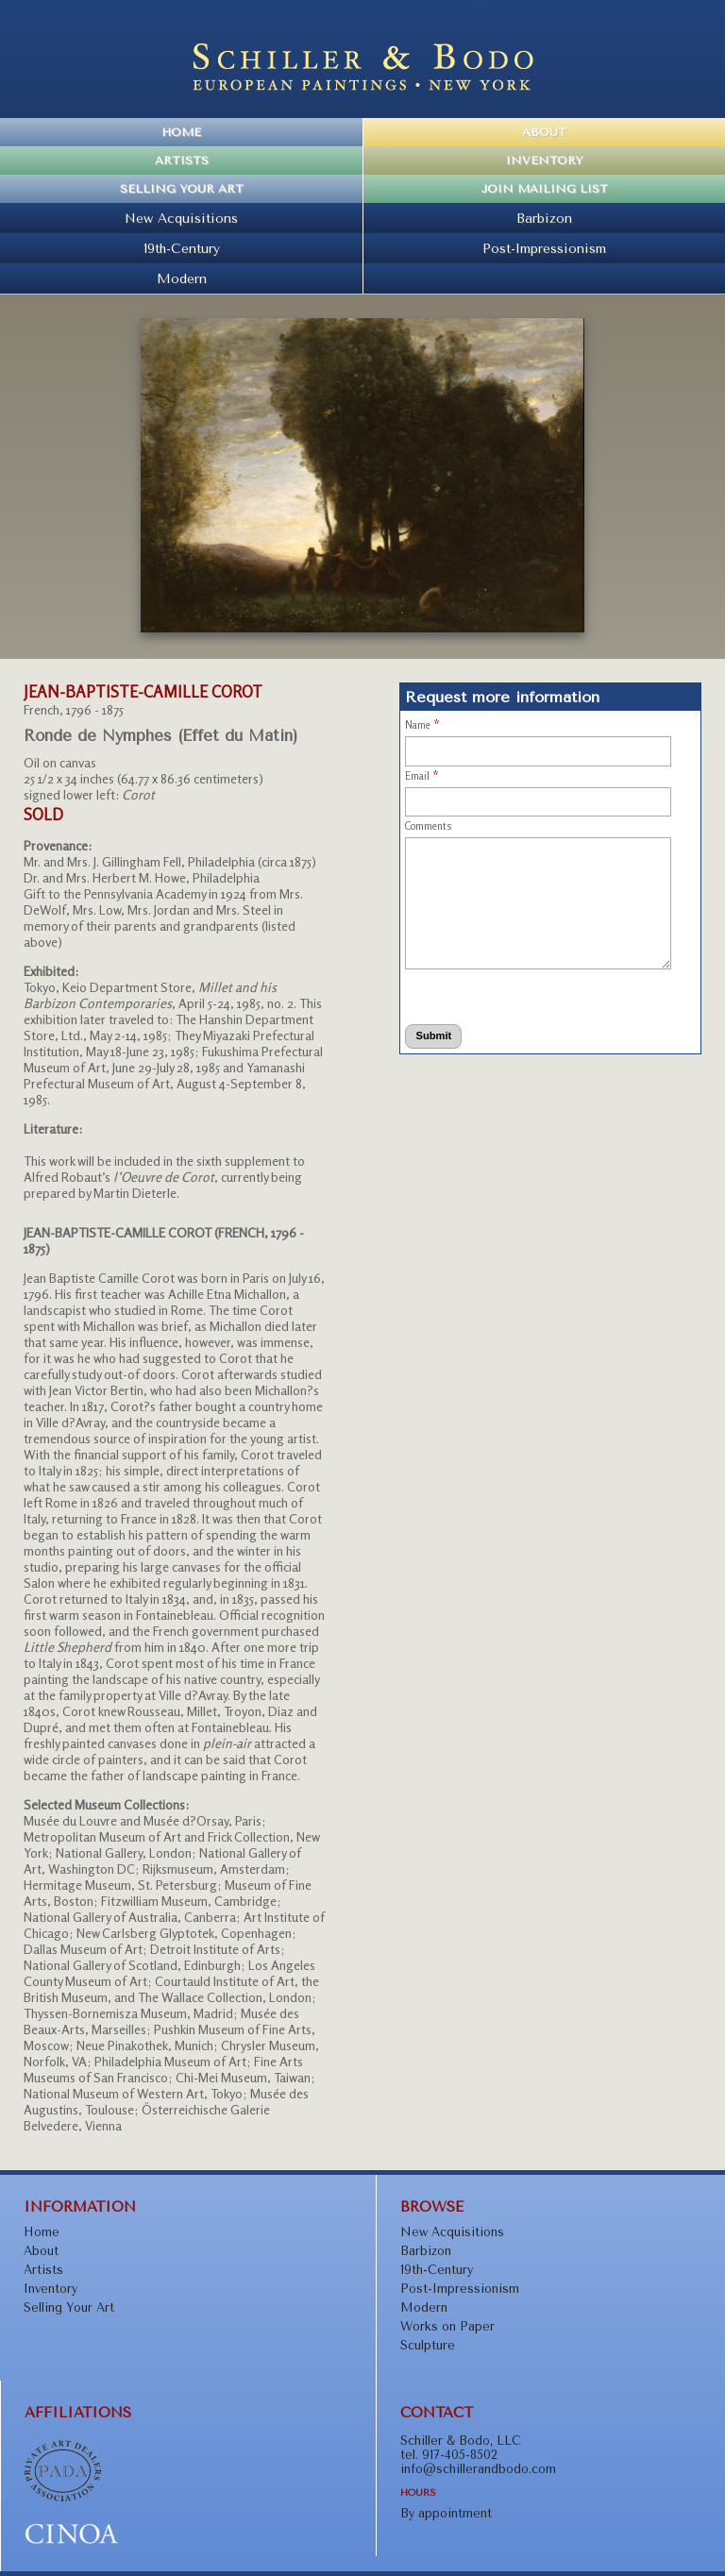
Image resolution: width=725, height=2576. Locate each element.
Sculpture (427, 2345)
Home (181, 132)
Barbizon (544, 218)
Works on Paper (447, 2326)
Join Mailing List (544, 188)
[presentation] (479, 993)
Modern (182, 278)
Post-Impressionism (544, 248)
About (544, 132)
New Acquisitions (181, 218)
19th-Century (181, 248)
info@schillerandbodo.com (478, 2469)
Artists (182, 160)
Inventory (544, 160)
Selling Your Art (182, 188)
